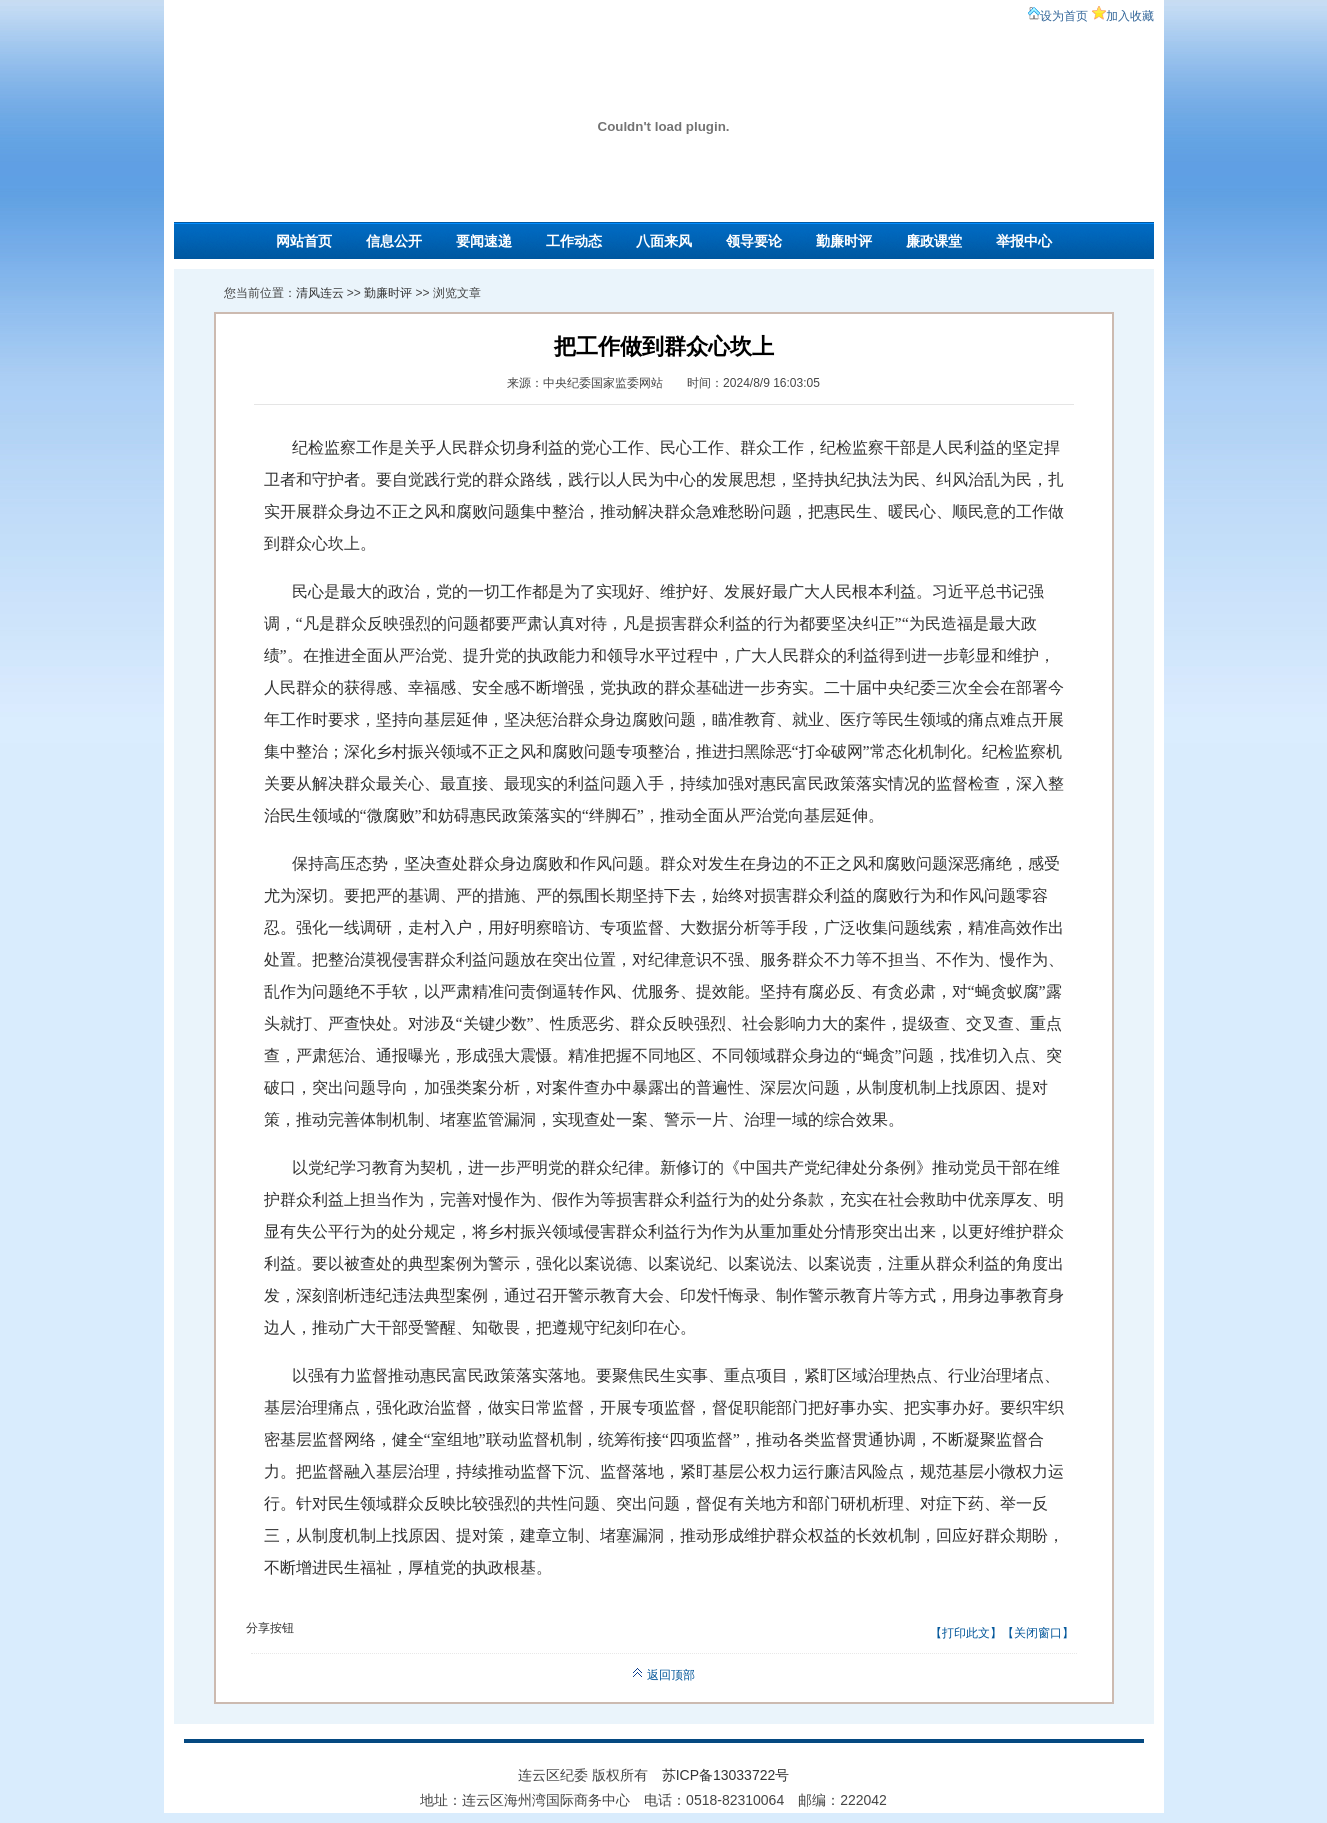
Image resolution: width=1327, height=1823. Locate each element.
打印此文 (966, 1633)
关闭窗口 (1038, 1633)
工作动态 (574, 241)
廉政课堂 (934, 241)
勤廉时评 (844, 241)
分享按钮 (270, 1628)
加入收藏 (1130, 16)
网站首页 (304, 241)
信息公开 (394, 241)
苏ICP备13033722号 (726, 1775)
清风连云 (320, 293)
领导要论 (754, 241)
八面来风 (664, 241)
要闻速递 (484, 241)
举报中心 (1024, 241)
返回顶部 (663, 1675)
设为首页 (1064, 16)
